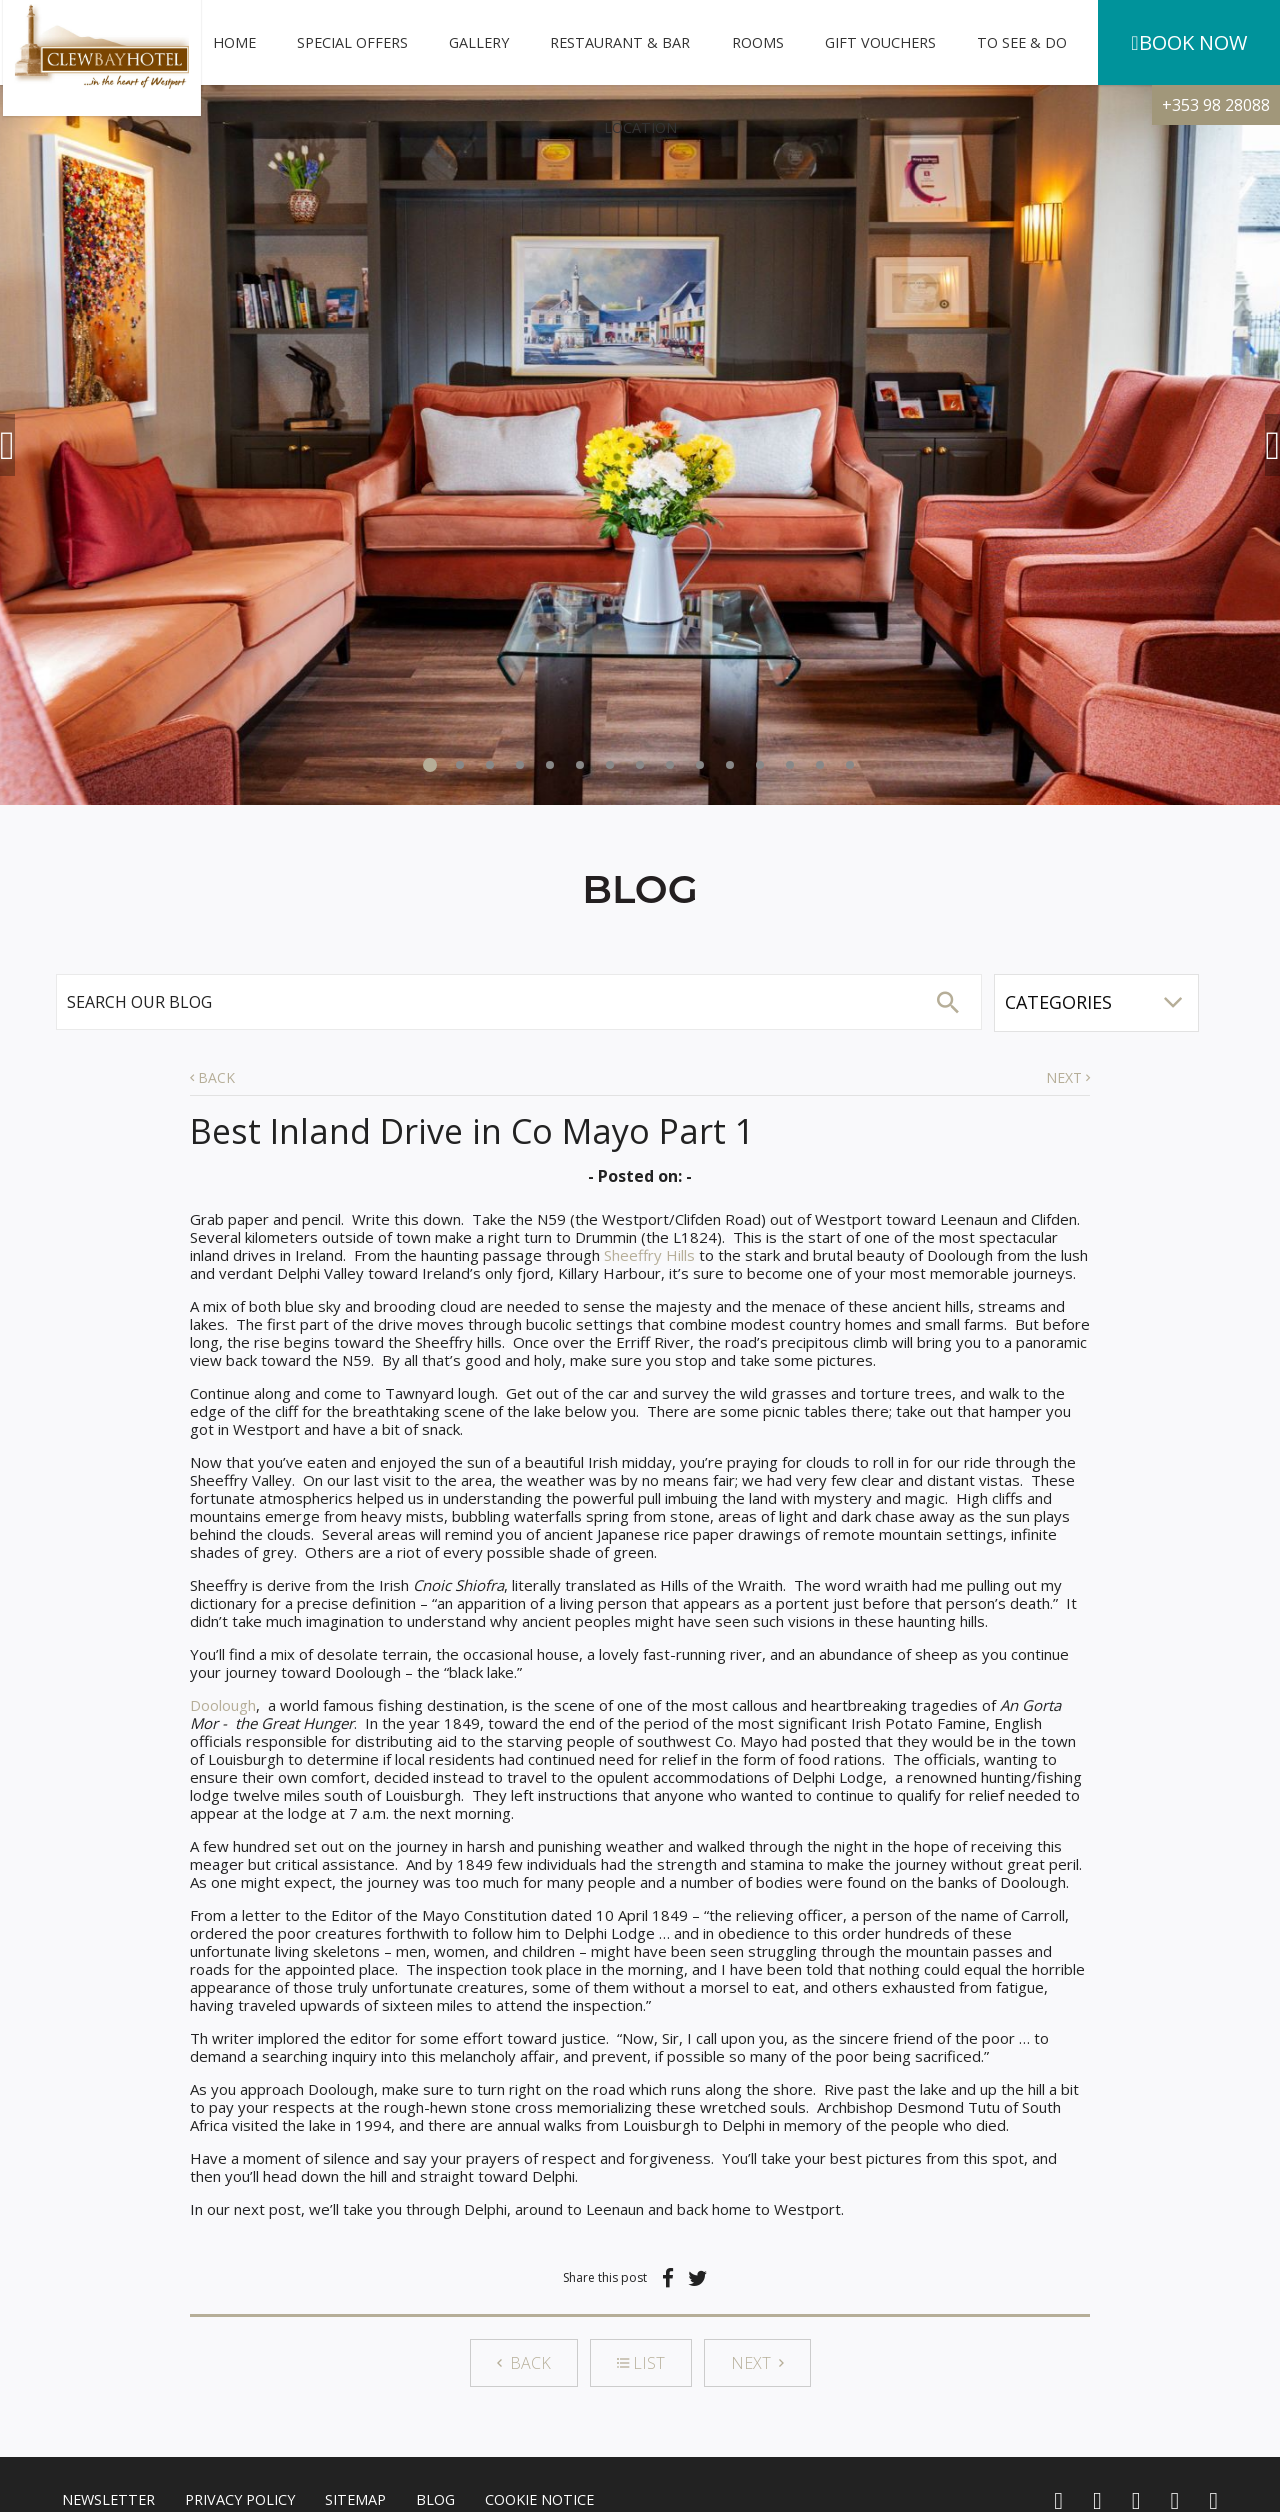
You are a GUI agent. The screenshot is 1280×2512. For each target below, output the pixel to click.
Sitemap (355, 2499)
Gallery (479, 42)
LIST (641, 2363)
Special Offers (352, 42)
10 (700, 765)
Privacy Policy (240, 2499)
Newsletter (108, 2499)
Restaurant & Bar (620, 42)
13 (790, 765)
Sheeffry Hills (649, 1255)
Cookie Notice (539, 2499)
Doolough (223, 1705)
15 (850, 765)
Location (640, 127)
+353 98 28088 (1216, 105)
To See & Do (1022, 42)
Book (1188, 43)
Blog (435, 2499)
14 (820, 765)
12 (760, 765)
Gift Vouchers (880, 42)
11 (730, 765)
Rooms (758, 42)
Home (234, 42)
